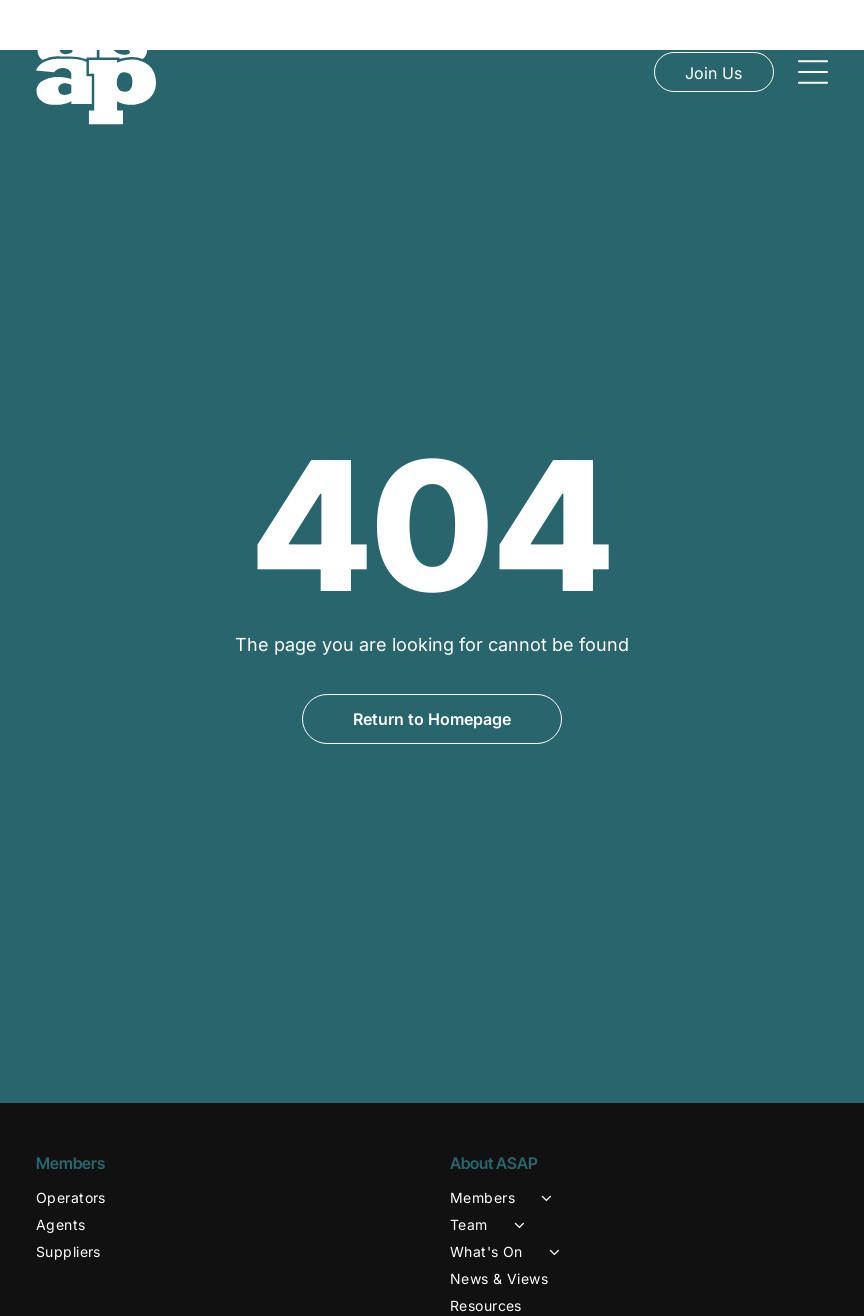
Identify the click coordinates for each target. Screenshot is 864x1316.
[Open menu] (813, 72)
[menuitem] (225, 1147)
